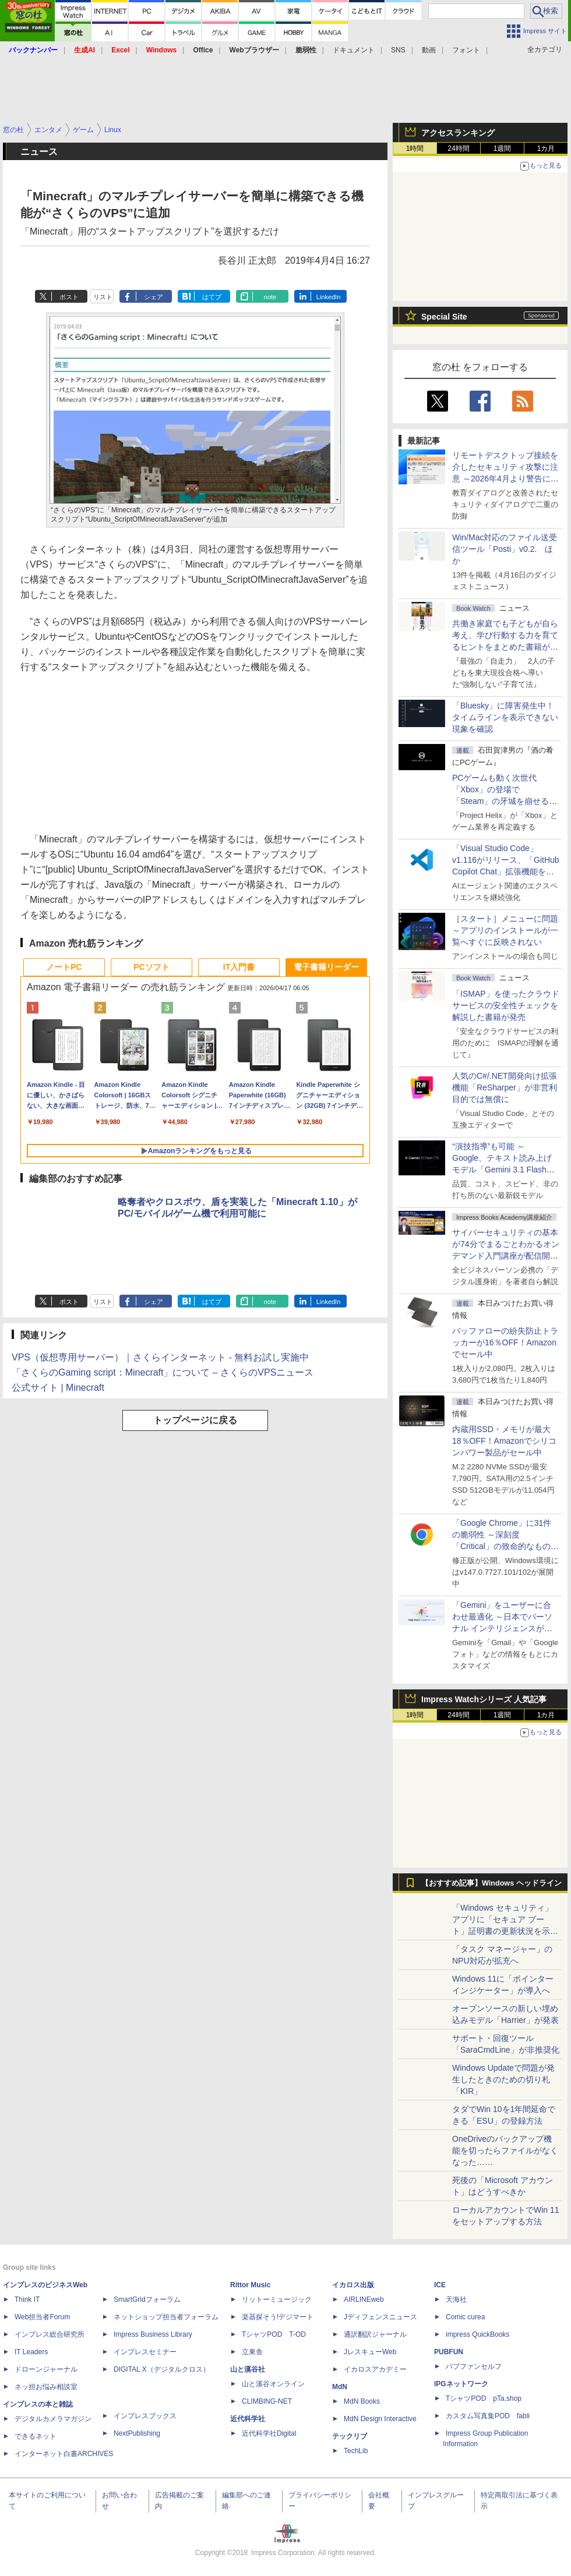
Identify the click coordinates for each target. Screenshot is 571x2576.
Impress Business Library (153, 2334)
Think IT (27, 2299)
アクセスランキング (458, 132)
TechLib (356, 2451)
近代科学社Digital (269, 2433)
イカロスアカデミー (375, 2369)
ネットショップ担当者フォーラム (166, 2317)
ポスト (69, 296)
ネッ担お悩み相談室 (46, 2387)
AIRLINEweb (364, 2299)
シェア (153, 296)
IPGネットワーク (461, 2384)
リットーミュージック (277, 2299)
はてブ (211, 296)
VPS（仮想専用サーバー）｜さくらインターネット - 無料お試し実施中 (160, 1357)
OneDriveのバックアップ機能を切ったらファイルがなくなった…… (505, 2150)
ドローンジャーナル (46, 2369)
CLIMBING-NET (267, 2401)
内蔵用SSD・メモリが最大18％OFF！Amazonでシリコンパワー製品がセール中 (504, 1441)
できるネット (36, 2436)
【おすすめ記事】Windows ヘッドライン (491, 1883)
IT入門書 (239, 967)
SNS (398, 50)
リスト (102, 296)
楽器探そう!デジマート (277, 2317)
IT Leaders (31, 2352)
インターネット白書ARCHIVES (64, 2454)
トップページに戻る (195, 1420)
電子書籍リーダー (326, 967)
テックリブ (349, 2436)
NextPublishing (137, 2433)
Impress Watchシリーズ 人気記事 (484, 1699)
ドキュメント (354, 50)
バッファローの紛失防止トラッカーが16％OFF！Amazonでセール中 (505, 1342)
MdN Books (362, 2401)
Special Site (444, 316)
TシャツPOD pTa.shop (483, 2398)
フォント (466, 50)
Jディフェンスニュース (380, 2317)
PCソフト (151, 967)
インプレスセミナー (145, 2352)
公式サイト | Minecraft (58, 1387)
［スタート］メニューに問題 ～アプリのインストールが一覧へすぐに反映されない (505, 930)
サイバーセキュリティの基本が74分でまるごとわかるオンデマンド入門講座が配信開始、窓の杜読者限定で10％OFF (505, 1256)
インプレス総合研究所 (49, 2334)
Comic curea (465, 2317)
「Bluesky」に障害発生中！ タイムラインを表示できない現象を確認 (505, 717)
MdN (339, 2387)
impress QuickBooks (477, 2334)
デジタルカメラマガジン (53, 2419)
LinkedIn (328, 296)
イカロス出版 (353, 2285)
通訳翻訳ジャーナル (375, 2334)
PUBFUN (448, 2352)
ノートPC (64, 967)
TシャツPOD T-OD (274, 2334)
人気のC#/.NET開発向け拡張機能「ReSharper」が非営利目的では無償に (504, 1087)
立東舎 (252, 2352)
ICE (440, 2285)
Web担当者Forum (42, 2317)
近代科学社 (247, 2419)
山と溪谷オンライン (273, 2384)
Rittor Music (250, 2285)
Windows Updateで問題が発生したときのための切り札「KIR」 (503, 2079)
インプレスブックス (145, 2416)
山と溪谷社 (247, 2369)
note (270, 296)
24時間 (458, 148)
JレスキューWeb (370, 2352)
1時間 (415, 148)
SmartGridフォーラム (147, 2299)
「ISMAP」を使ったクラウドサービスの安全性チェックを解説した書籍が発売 (505, 1005)
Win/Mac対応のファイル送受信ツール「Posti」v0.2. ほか (504, 549)
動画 (429, 50)
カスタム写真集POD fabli (488, 2416)
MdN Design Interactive (380, 2419)
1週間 (503, 148)
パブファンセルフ (474, 2366)
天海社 (456, 2299)
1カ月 (546, 148)
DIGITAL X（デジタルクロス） (162, 2369)
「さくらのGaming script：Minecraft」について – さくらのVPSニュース (162, 1372)
